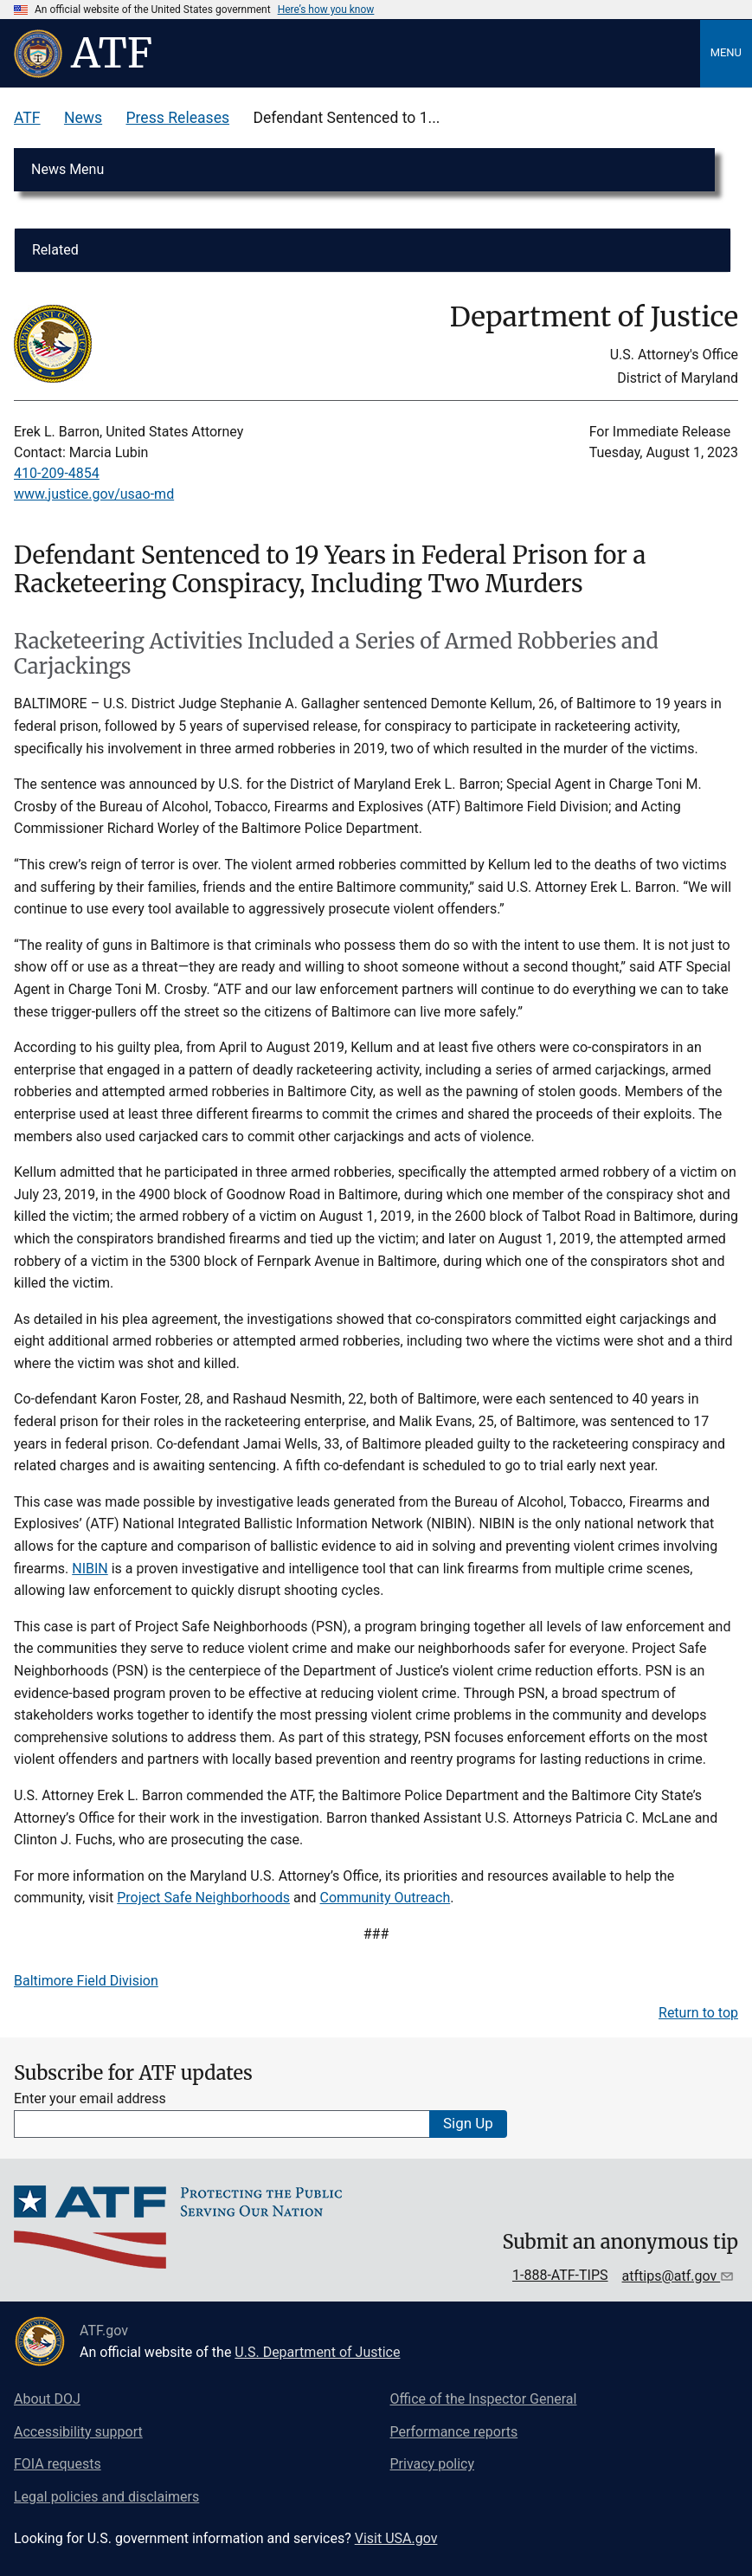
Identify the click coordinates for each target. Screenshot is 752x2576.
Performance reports (454, 2432)
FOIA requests (57, 2464)
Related (55, 250)
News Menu (67, 169)
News (83, 117)
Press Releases (177, 117)
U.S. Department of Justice (317, 2352)
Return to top (698, 2013)
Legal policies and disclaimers (106, 2497)
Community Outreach (385, 1897)
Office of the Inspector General (483, 2399)
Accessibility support (78, 2432)
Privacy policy (432, 2464)
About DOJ (47, 2399)
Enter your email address (90, 2098)
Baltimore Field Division (86, 1980)
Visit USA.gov (396, 2538)
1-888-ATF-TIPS (560, 2275)
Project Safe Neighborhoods (203, 1897)
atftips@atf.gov (671, 2276)
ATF (27, 117)
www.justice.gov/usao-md (94, 494)
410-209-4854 (57, 473)
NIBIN (90, 1568)
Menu (726, 52)
